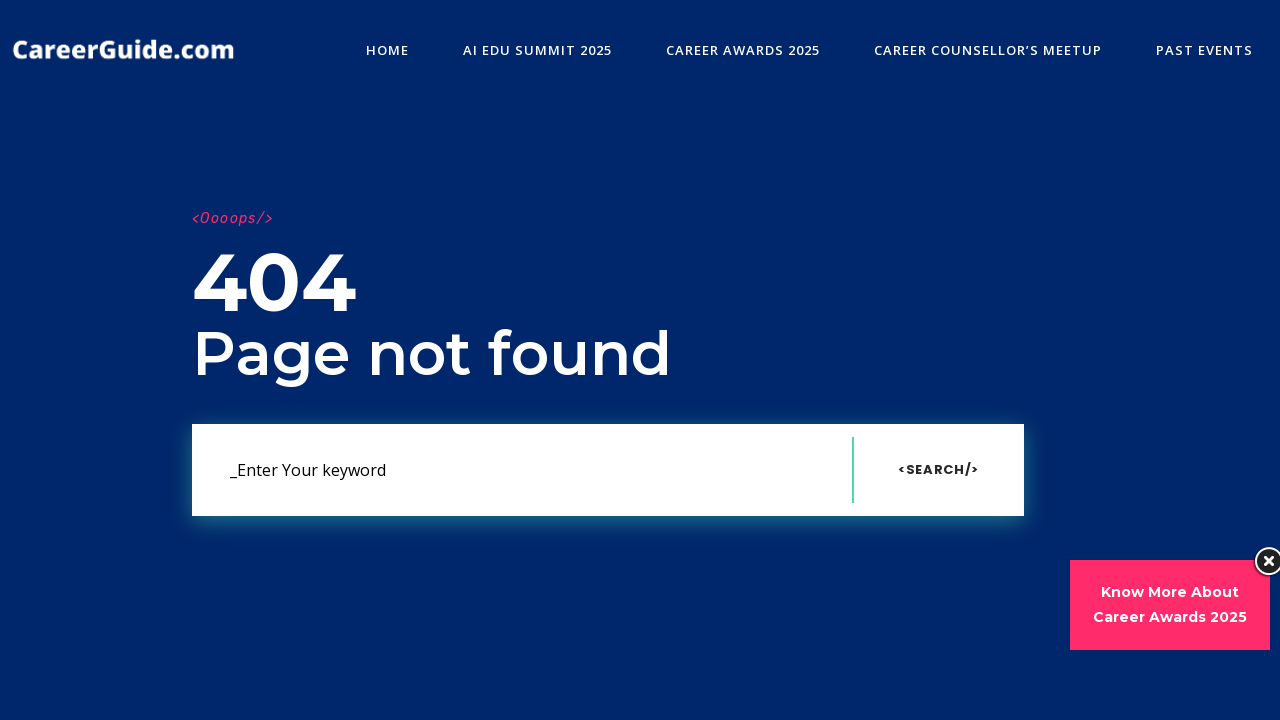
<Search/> (938, 469)
